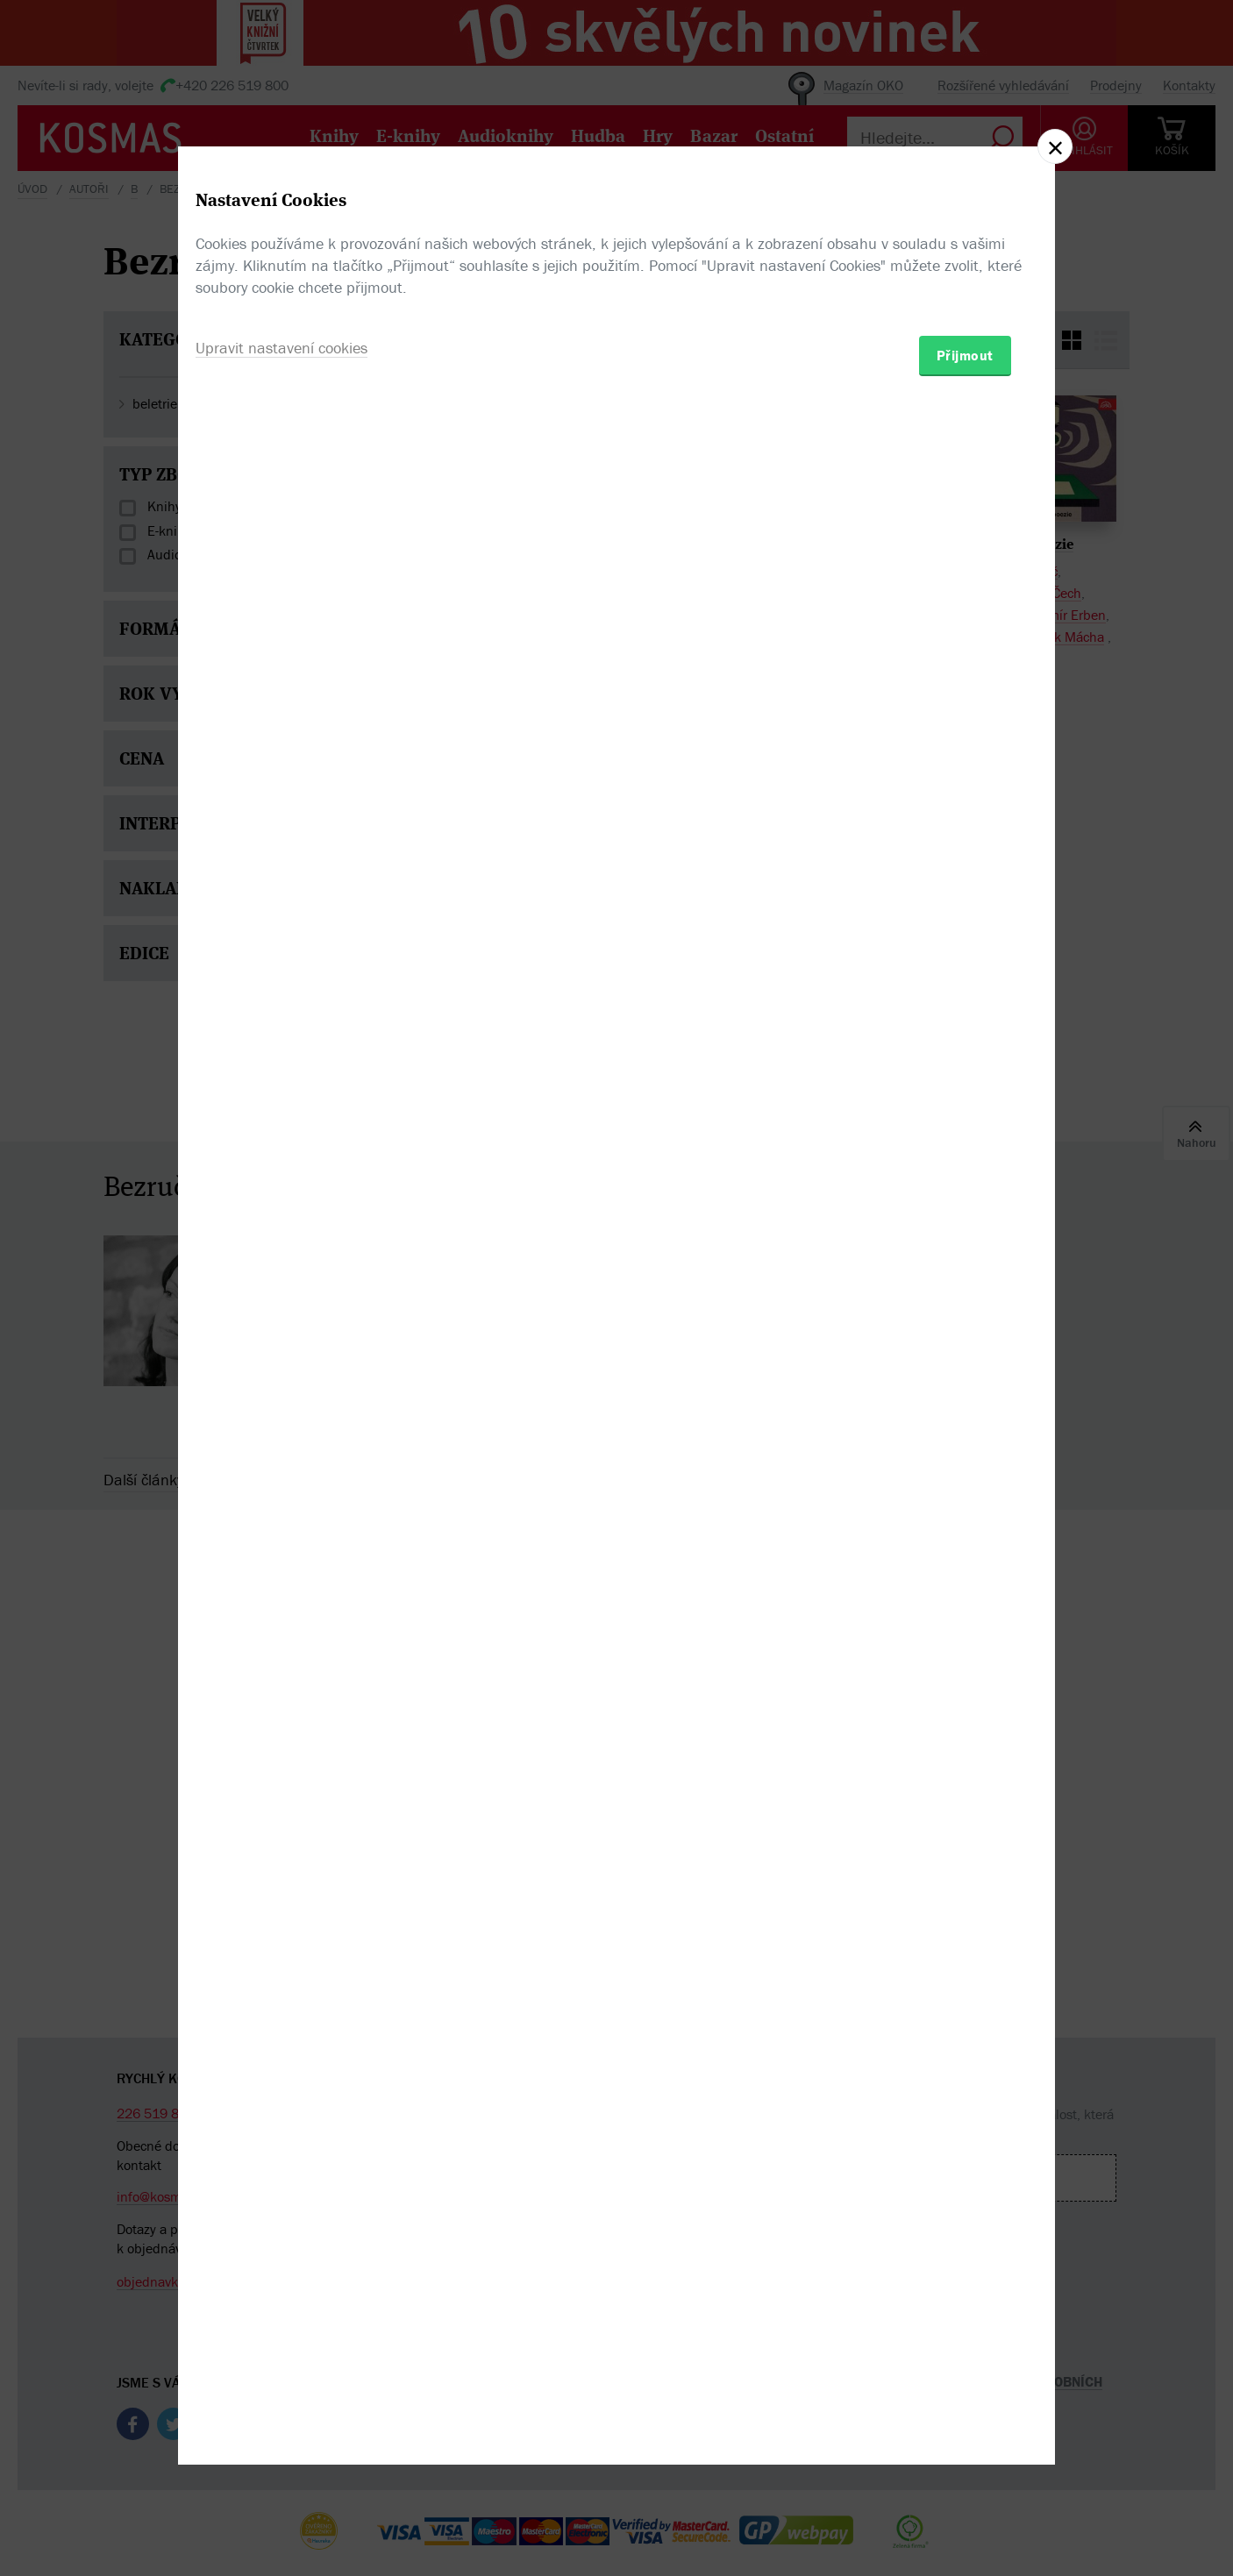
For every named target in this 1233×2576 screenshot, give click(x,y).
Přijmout (965, 1390)
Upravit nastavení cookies (281, 1383)
